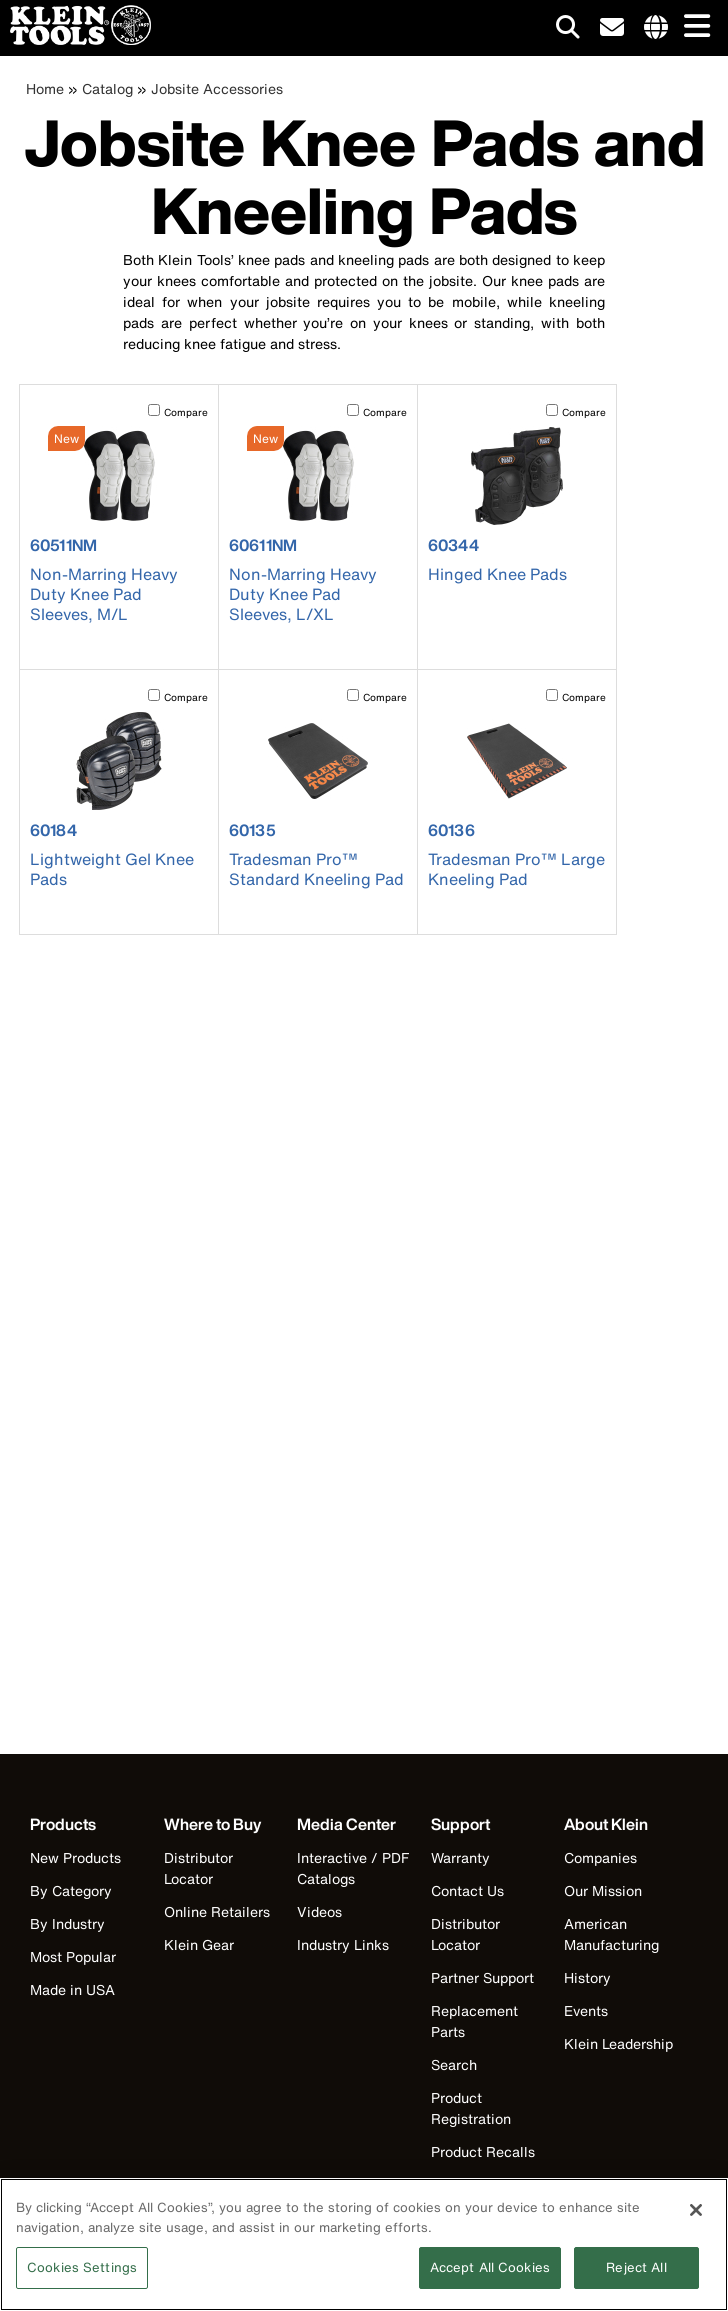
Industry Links (343, 1944)
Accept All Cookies (490, 2279)
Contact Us (467, 1890)
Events (586, 2010)
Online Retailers (217, 1911)
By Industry (67, 1923)
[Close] (696, 2222)
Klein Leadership (618, 2043)
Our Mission (603, 1890)
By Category (71, 1890)
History (587, 1977)
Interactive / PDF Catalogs (353, 1868)
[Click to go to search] (568, 30)
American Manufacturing (611, 1934)
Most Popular (73, 1956)
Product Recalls (483, 2151)
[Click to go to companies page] (656, 28)
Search (454, 2064)
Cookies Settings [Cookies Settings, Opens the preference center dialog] (82, 2279)
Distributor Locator (198, 1868)
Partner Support (482, 1977)
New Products (75, 1857)
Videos (319, 1911)
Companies (600, 1857)
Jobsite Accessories (217, 88)
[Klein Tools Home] (75, 39)
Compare (186, 412)
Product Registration (471, 2108)
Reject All (636, 2279)
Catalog (107, 88)
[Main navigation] (693, 27)
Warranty (460, 1857)
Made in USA (72, 1989)
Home (45, 88)
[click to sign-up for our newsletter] (612, 28)
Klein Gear (199, 1944)
